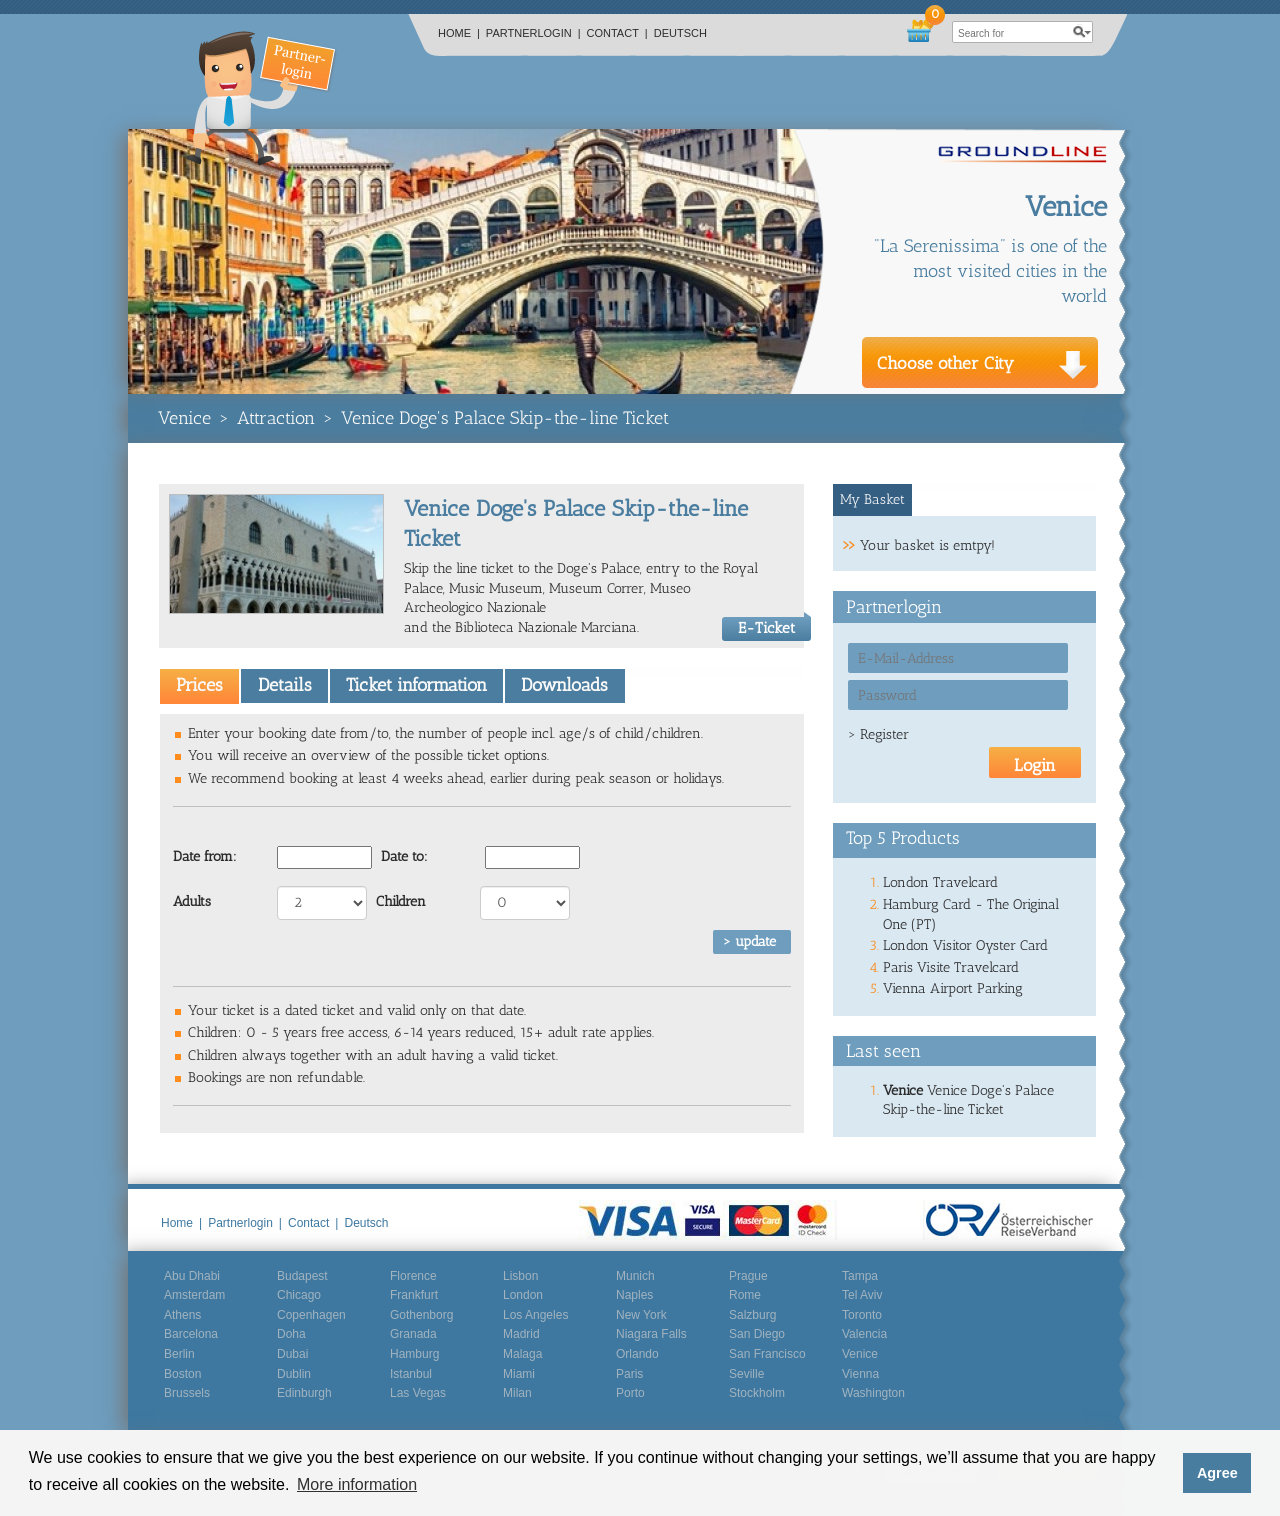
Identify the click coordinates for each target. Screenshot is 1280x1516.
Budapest (302, 1276)
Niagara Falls (651, 1334)
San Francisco (767, 1354)
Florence (413, 1276)
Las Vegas (418, 1393)
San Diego (757, 1334)
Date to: (404, 856)
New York (641, 1315)
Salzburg (752, 1315)
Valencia (864, 1334)
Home (459, 33)
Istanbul (411, 1374)
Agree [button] (1217, 1473)
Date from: (205, 856)
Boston (182, 1374)
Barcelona (191, 1334)
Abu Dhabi (192, 1276)
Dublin (294, 1374)
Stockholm (757, 1393)
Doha (291, 1334)
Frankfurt (414, 1295)
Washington (873, 1393)
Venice (184, 418)
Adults (192, 901)
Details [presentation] (285, 685)
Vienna (860, 1374)
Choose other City (945, 363)
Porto (630, 1393)
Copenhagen (311, 1315)
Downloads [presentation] (564, 685)
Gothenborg (421, 1315)
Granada (413, 1334)
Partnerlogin (533, 33)
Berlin (179, 1354)
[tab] (199, 686)
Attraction (276, 418)
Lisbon (520, 1276)
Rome (745, 1295)
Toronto (862, 1315)
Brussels (187, 1393)
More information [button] (357, 1484)
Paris (629, 1374)
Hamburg (414, 1354)
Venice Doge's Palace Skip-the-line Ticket (505, 418)
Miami (519, 1374)
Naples (634, 1295)
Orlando (637, 1354)
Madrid (521, 1334)
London (523, 1295)
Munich (635, 1276)
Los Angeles (535, 1315)
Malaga (522, 1354)
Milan (517, 1393)
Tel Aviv (862, 1295)
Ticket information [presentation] (416, 685)
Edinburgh (304, 1393)
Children (401, 901)
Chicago (299, 1295)
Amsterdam (194, 1295)
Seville (746, 1374)
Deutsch (680, 33)
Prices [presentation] (199, 685)
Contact (617, 33)
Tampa (860, 1276)
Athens (182, 1315)
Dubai (292, 1354)
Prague (748, 1276)
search (1082, 32)
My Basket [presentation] (872, 499)
